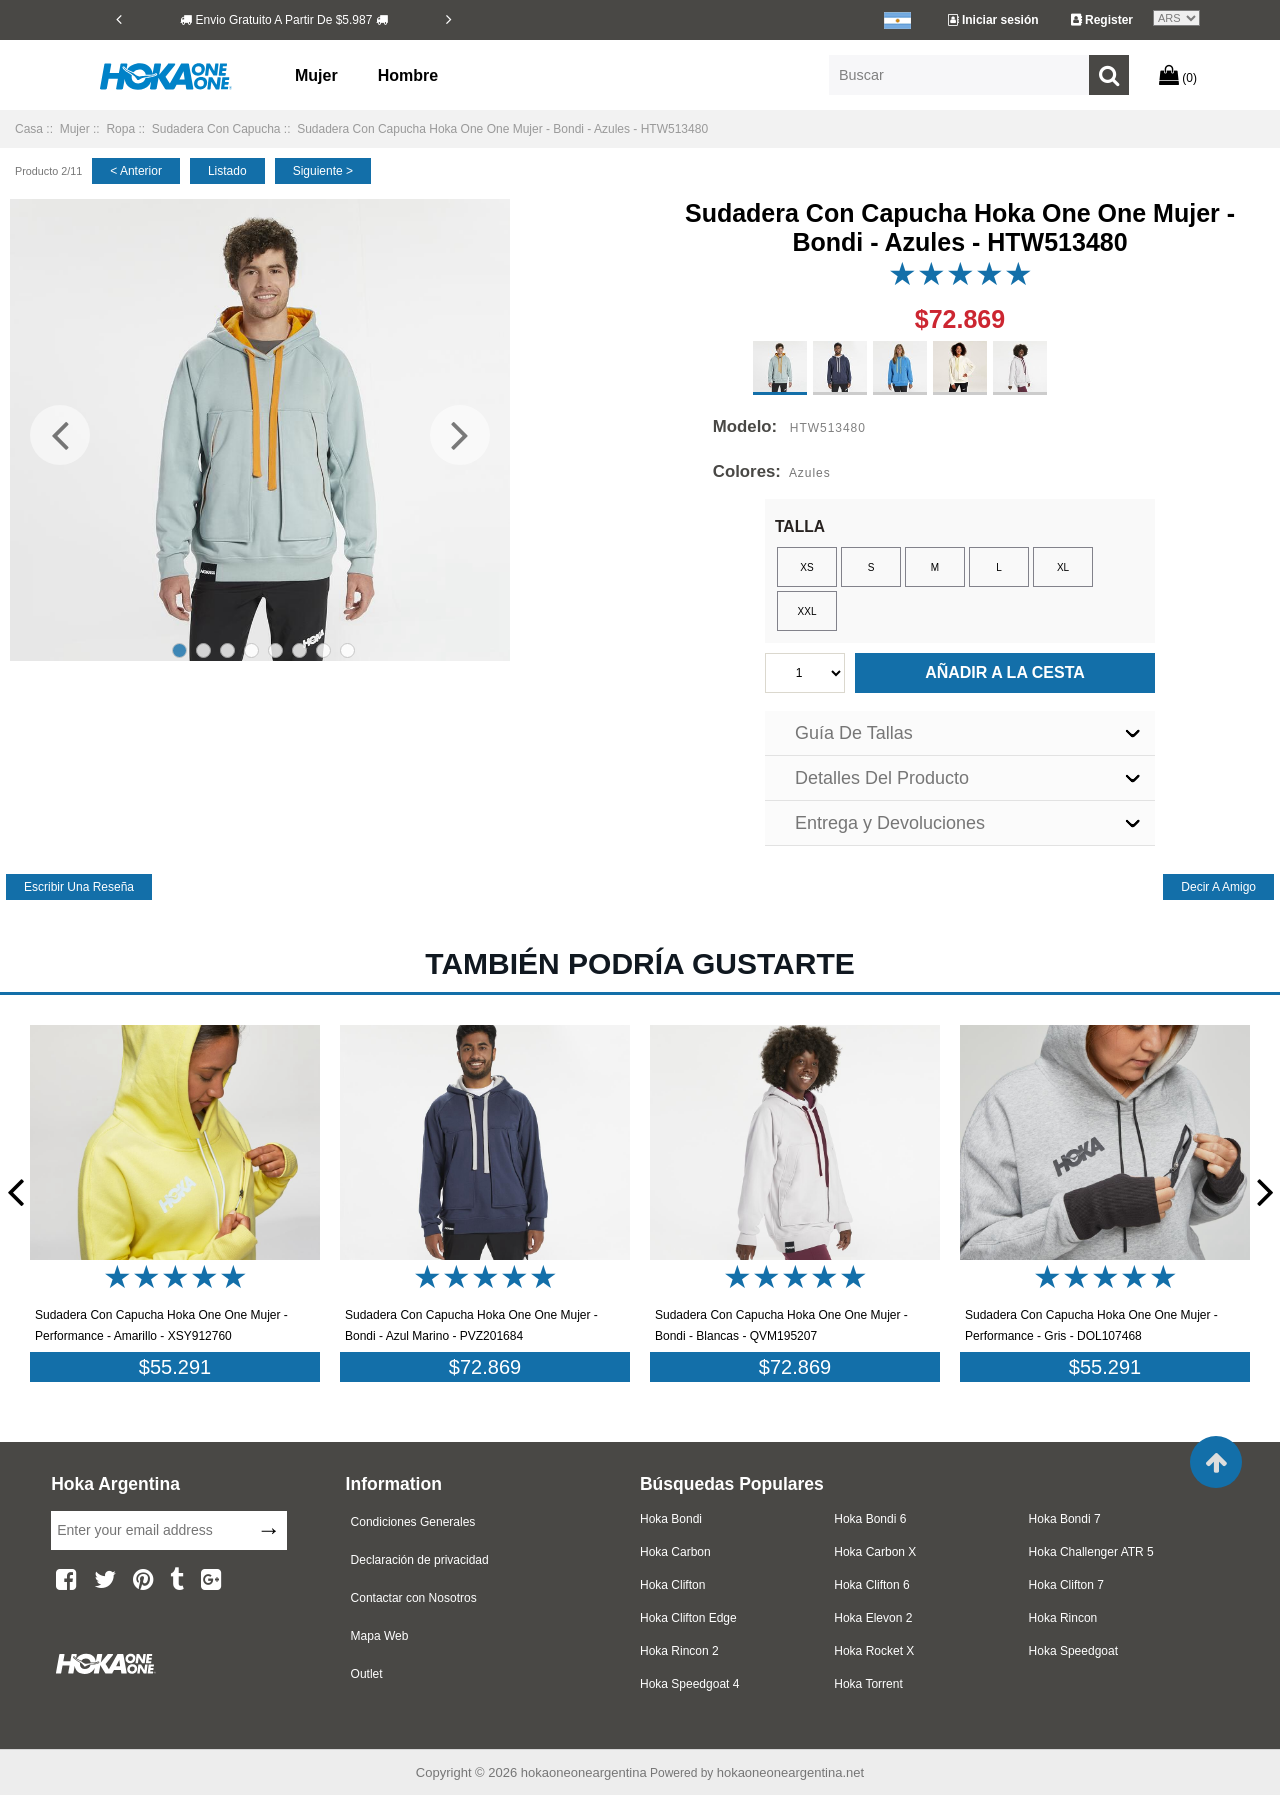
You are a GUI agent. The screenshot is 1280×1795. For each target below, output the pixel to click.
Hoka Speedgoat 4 (689, 1684)
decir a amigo (1218, 887)
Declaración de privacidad (420, 1560)
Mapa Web (380, 1636)
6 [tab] (299, 650)
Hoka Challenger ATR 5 (1091, 1552)
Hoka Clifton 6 (871, 1585)
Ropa (120, 129)
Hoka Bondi (671, 1519)
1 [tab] (179, 650)
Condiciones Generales (413, 1522)
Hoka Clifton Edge (688, 1618)
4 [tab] (251, 650)
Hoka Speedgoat (1073, 1651)
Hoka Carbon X (875, 1552)
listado (227, 171)
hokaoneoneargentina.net (790, 1772)
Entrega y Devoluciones (890, 823)
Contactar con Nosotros (414, 1598)
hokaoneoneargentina (584, 1772)
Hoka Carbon (675, 1552)
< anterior (136, 171)
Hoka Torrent (868, 1684)
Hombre (408, 75)
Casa (29, 129)
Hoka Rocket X (874, 1651)
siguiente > (323, 171)
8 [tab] (347, 650)
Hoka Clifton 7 (1066, 1585)
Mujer (316, 75)
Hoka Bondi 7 (1065, 1519)
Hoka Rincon (1063, 1618)
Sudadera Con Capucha (216, 129)
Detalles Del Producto (882, 778)
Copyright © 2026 (468, 1772)
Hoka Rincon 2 (679, 1651)
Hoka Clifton (672, 1585)
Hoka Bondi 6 (870, 1519)
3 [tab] (227, 650)
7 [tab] (323, 650)
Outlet (367, 1674)
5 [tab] (275, 650)
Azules (810, 473)
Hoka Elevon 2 (873, 1618)
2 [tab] (203, 650)
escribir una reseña (79, 887)
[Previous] (119, 19)
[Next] (449, 19)
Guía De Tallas (854, 733)
